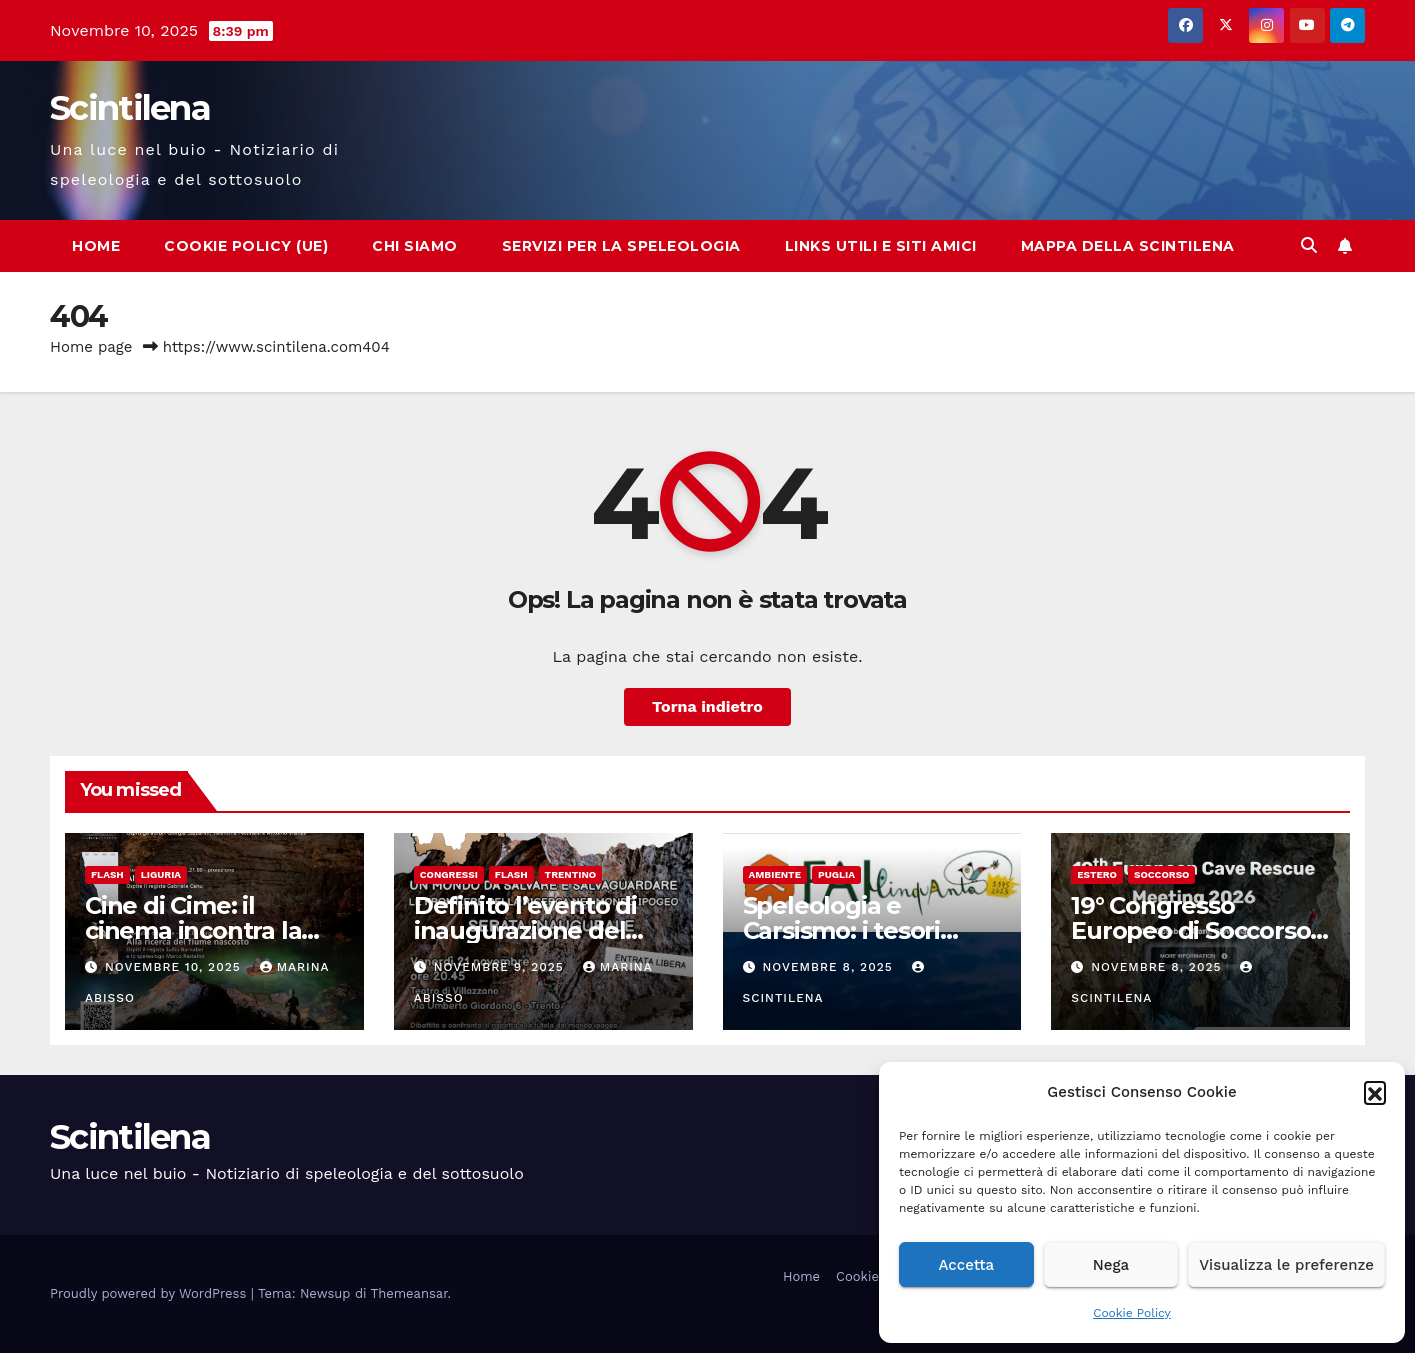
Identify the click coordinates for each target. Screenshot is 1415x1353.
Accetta (966, 1265)
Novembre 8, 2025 (829, 967)
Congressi (449, 874)
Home (96, 246)
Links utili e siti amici (881, 246)
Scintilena (130, 108)
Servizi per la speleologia (621, 246)
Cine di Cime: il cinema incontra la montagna (193, 930)
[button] (1375, 1092)
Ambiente (775, 874)
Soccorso (1162, 874)
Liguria (161, 874)
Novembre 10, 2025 (175, 967)
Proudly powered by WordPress (150, 1293)
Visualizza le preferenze (1286, 1265)
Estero (1097, 874)
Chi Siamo (415, 246)
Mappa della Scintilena (1128, 246)
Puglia (836, 874)
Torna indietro (707, 706)
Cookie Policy (1132, 1313)
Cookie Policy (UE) (246, 246)
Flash (107, 874)
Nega (1111, 1265)
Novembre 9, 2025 (501, 967)
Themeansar (409, 1293)
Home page (91, 347)
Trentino (571, 874)
